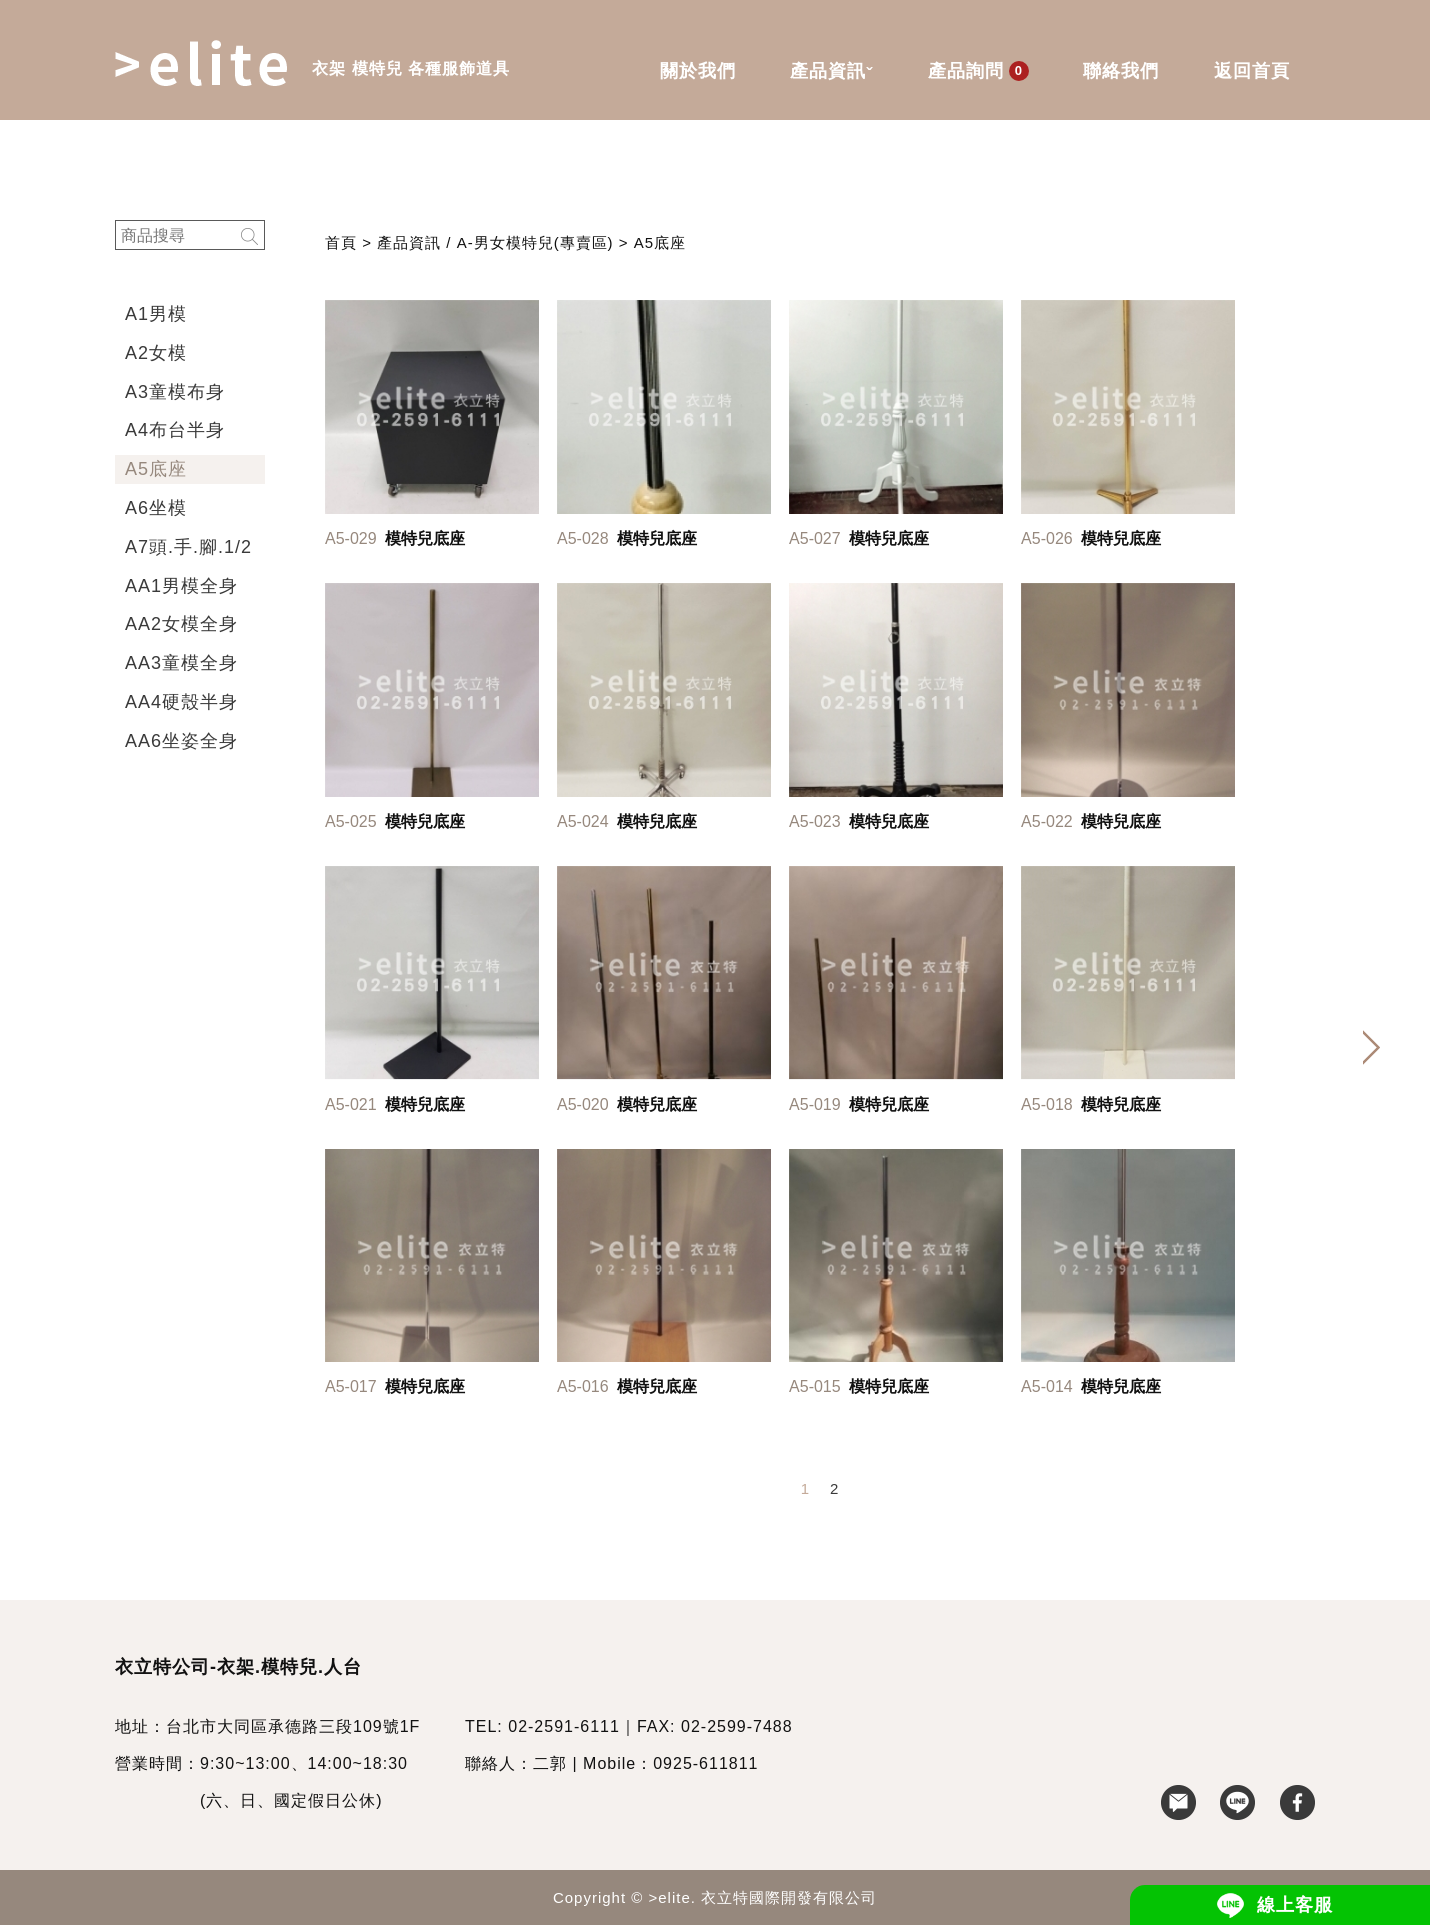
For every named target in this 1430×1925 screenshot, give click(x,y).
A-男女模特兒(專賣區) (535, 242)
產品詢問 (978, 71)
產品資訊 (831, 73)
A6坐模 (156, 508)
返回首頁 (1252, 71)
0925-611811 (705, 1763)
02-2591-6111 (564, 1726)
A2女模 (156, 353)
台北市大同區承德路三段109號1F (293, 1726)
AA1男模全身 (181, 586)
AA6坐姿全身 (181, 741)
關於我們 (698, 71)
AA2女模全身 (181, 624)
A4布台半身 (175, 430)
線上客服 (1295, 1905)
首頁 (341, 242)
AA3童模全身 (181, 663)
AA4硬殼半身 (181, 702)
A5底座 (156, 469)
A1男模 (156, 314)
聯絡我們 (1121, 71)
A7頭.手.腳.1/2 (188, 547)
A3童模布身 (175, 392)
